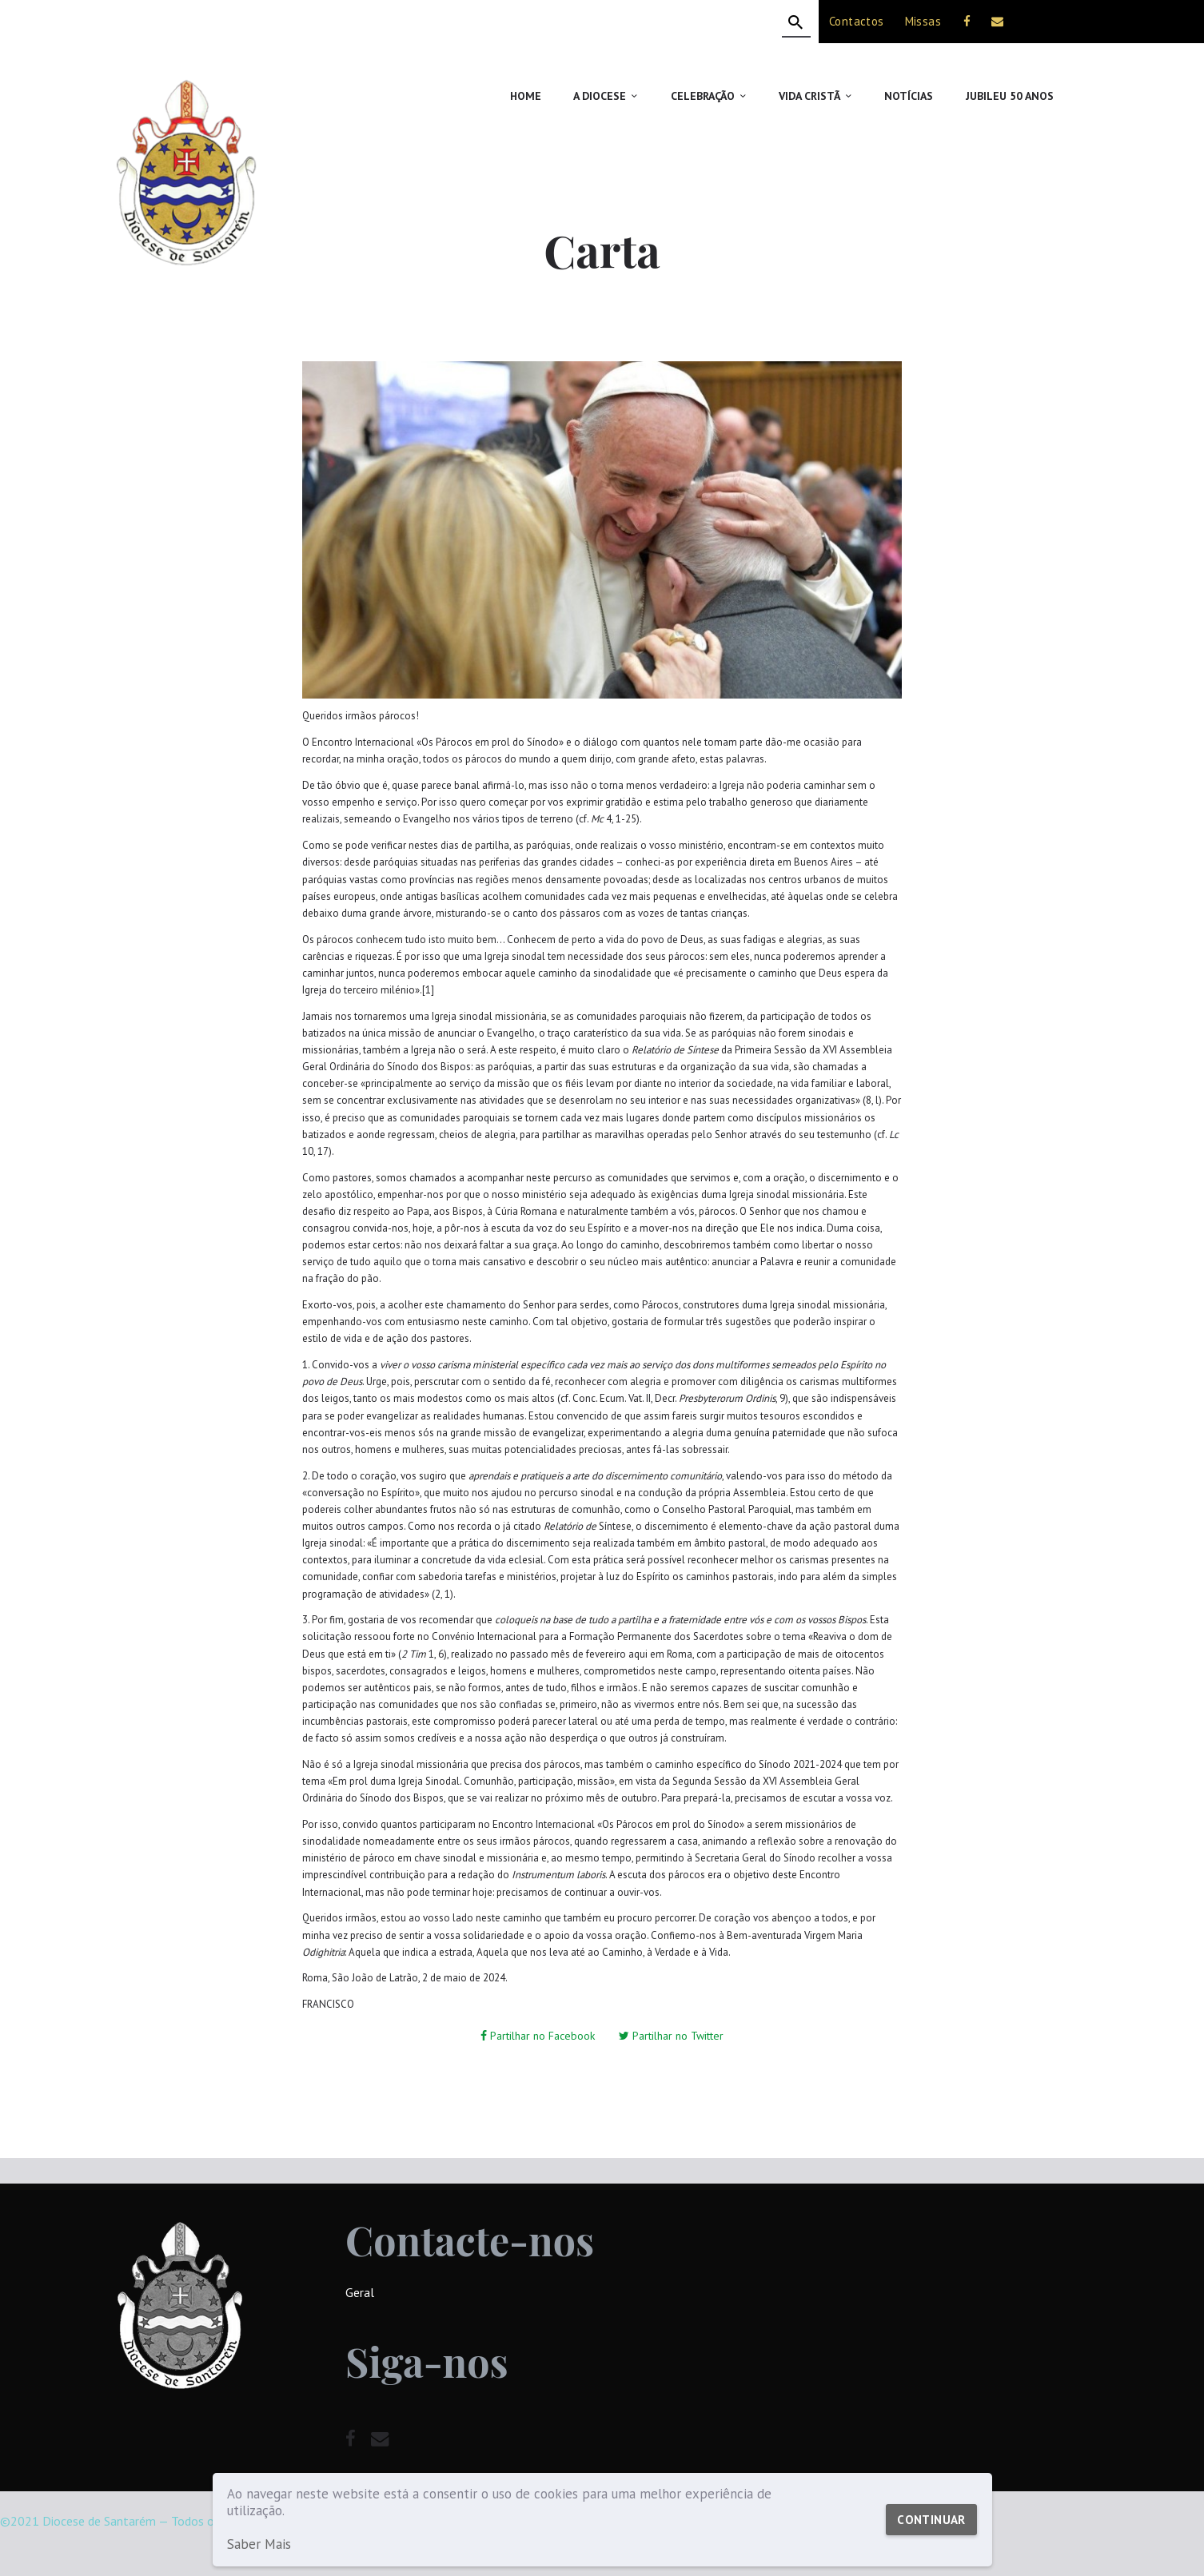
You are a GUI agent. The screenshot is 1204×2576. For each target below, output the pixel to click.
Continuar (931, 2519)
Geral (359, 2291)
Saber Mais (259, 2544)
